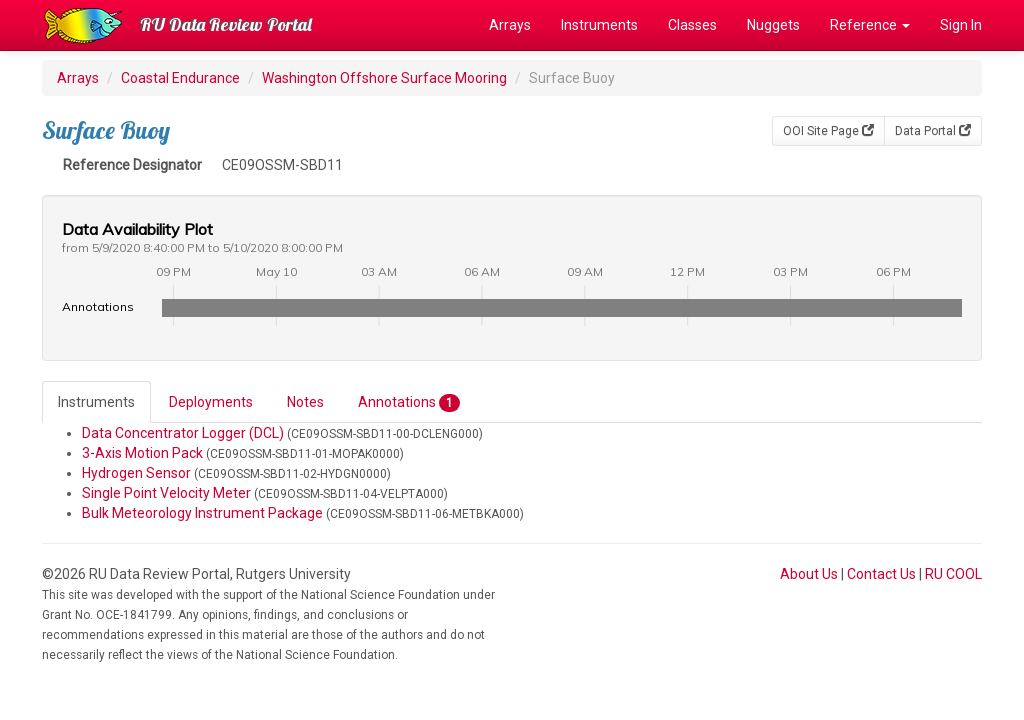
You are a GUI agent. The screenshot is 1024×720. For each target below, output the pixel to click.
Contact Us (881, 574)
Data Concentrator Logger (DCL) (183, 433)
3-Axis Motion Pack (142, 453)
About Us (809, 574)
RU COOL (953, 574)
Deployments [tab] (211, 402)
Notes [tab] (305, 402)
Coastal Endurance (180, 78)
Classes (692, 25)
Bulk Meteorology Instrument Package (202, 513)
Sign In (961, 25)
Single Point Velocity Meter (166, 493)
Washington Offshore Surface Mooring (384, 78)
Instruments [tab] (96, 402)
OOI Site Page (828, 131)
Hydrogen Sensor (136, 473)
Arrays (510, 25)
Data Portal (933, 131)
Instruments (599, 25)
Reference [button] (870, 25)
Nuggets (773, 25)
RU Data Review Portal (226, 24)
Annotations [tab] (409, 403)
